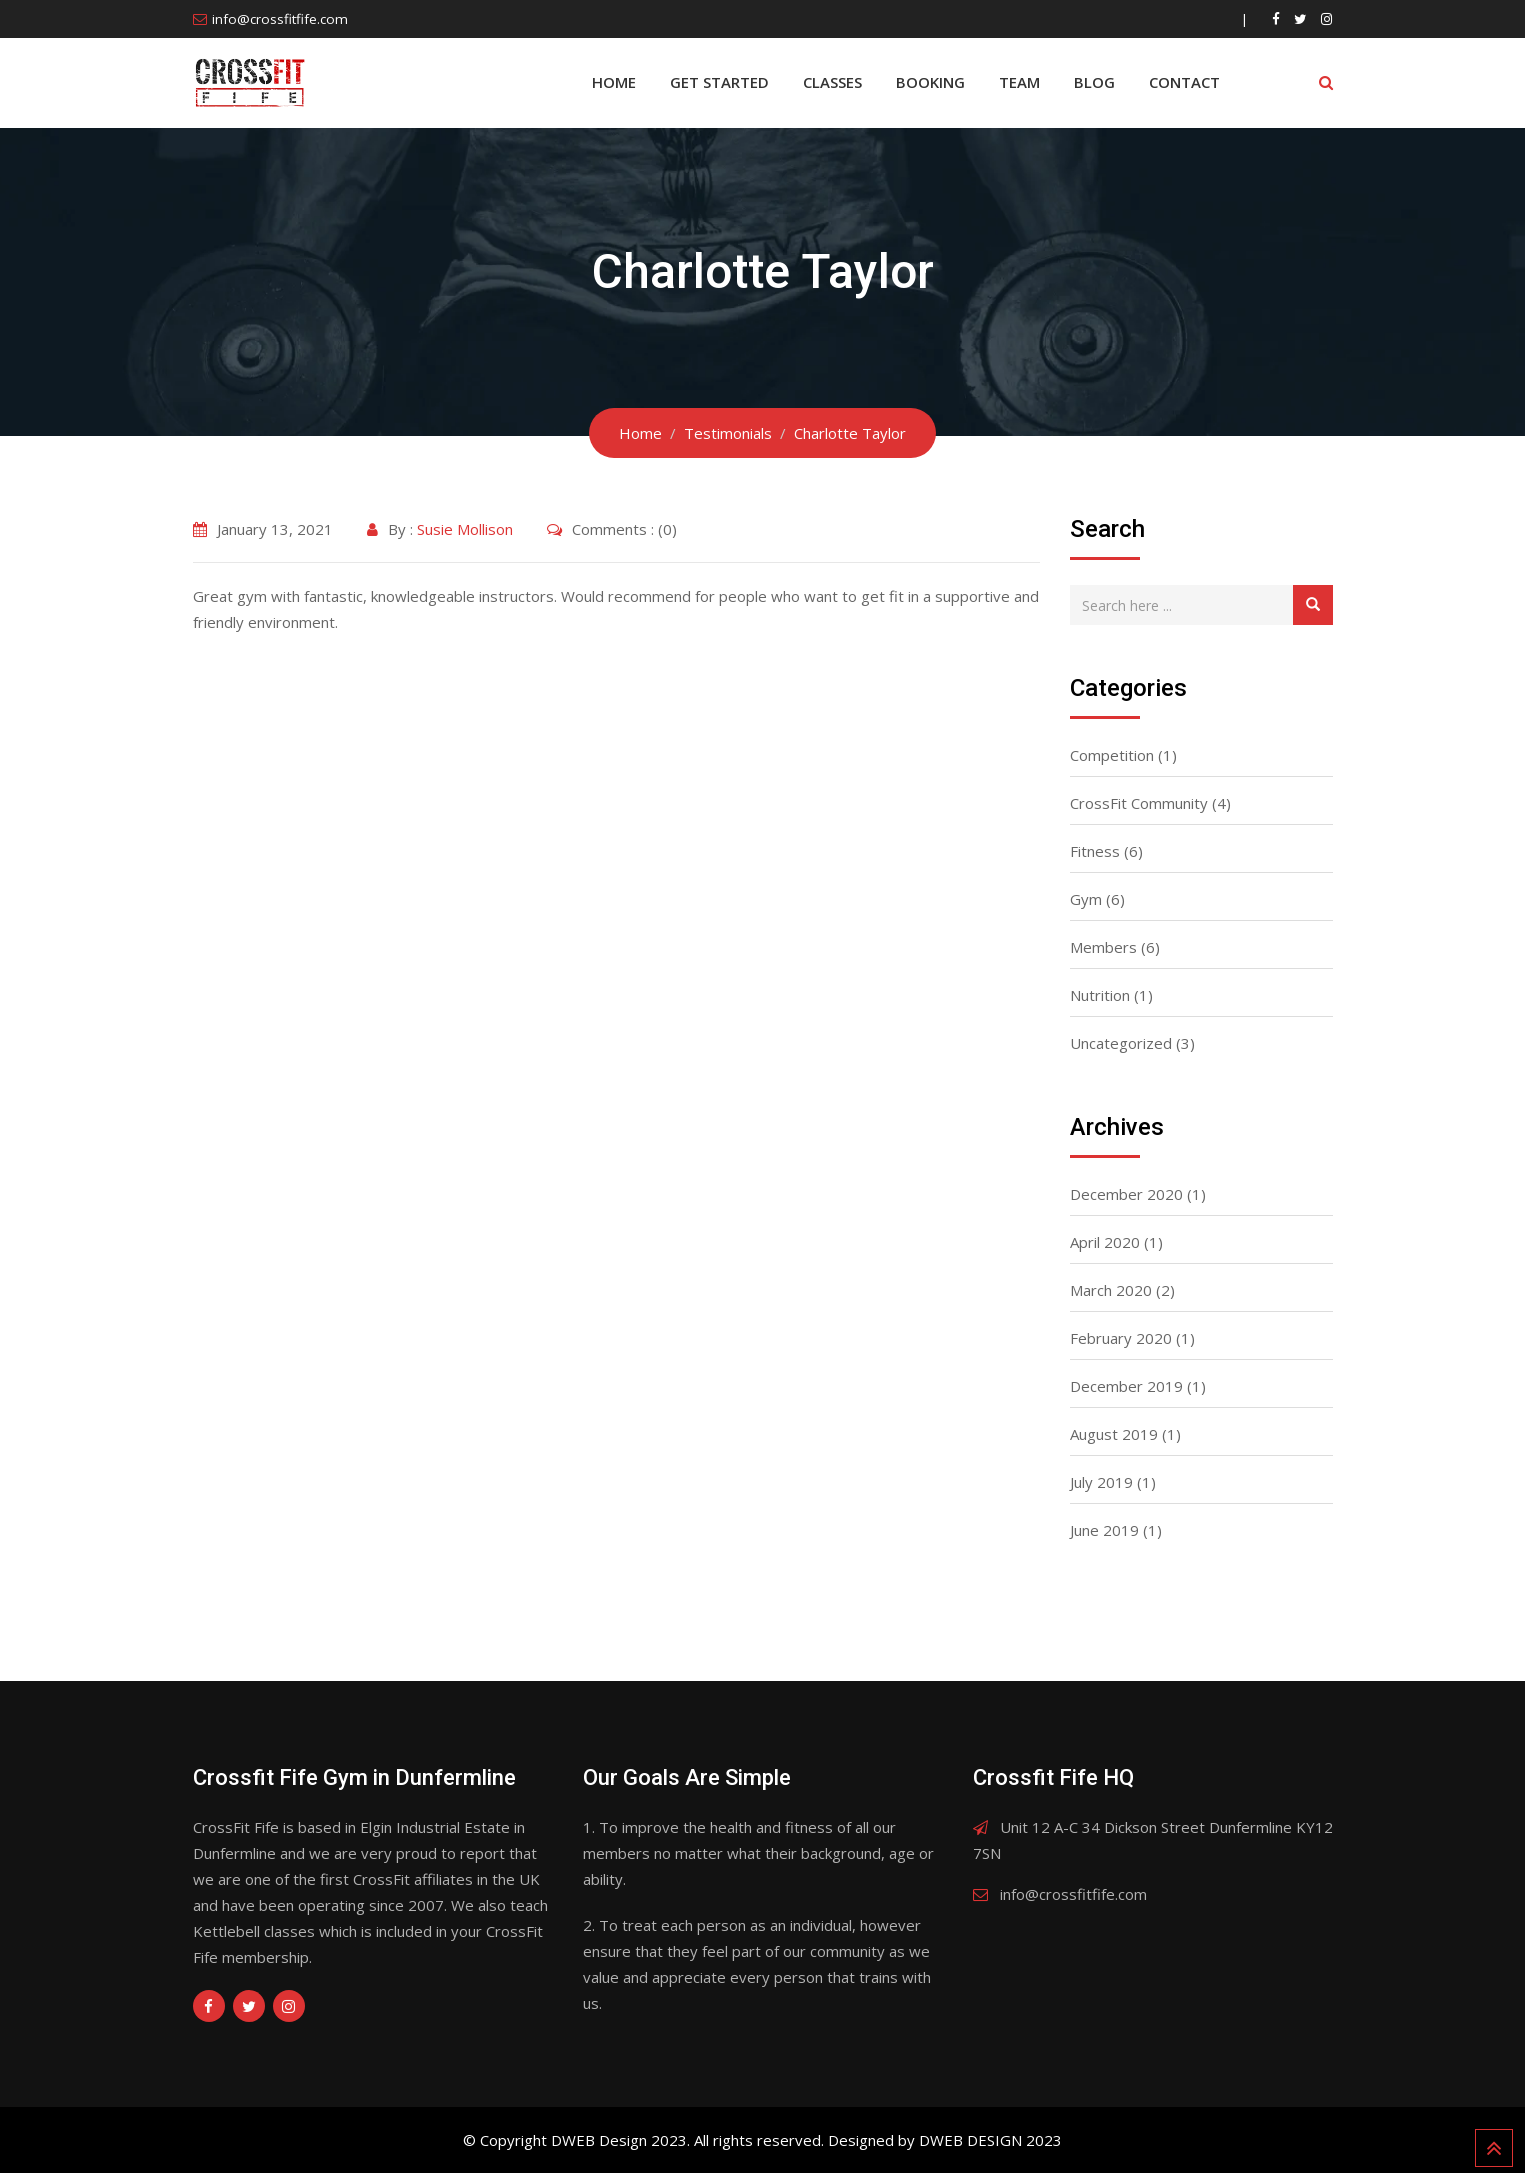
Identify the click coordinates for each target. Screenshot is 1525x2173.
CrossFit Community (1139, 803)
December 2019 (1126, 1386)
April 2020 (1105, 1242)
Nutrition (1100, 995)
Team (1019, 82)
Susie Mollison (465, 529)
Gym (1086, 899)
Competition (1112, 755)
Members (1103, 947)
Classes (832, 82)
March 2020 (1111, 1290)
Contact (1184, 82)
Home (614, 82)
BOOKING (930, 82)
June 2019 (1104, 1530)
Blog (1094, 82)
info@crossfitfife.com (280, 19)
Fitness (1095, 851)
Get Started (719, 82)
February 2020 (1121, 1338)
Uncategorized (1121, 1043)
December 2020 (1126, 1194)
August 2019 (1114, 1434)
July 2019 (1101, 1482)
